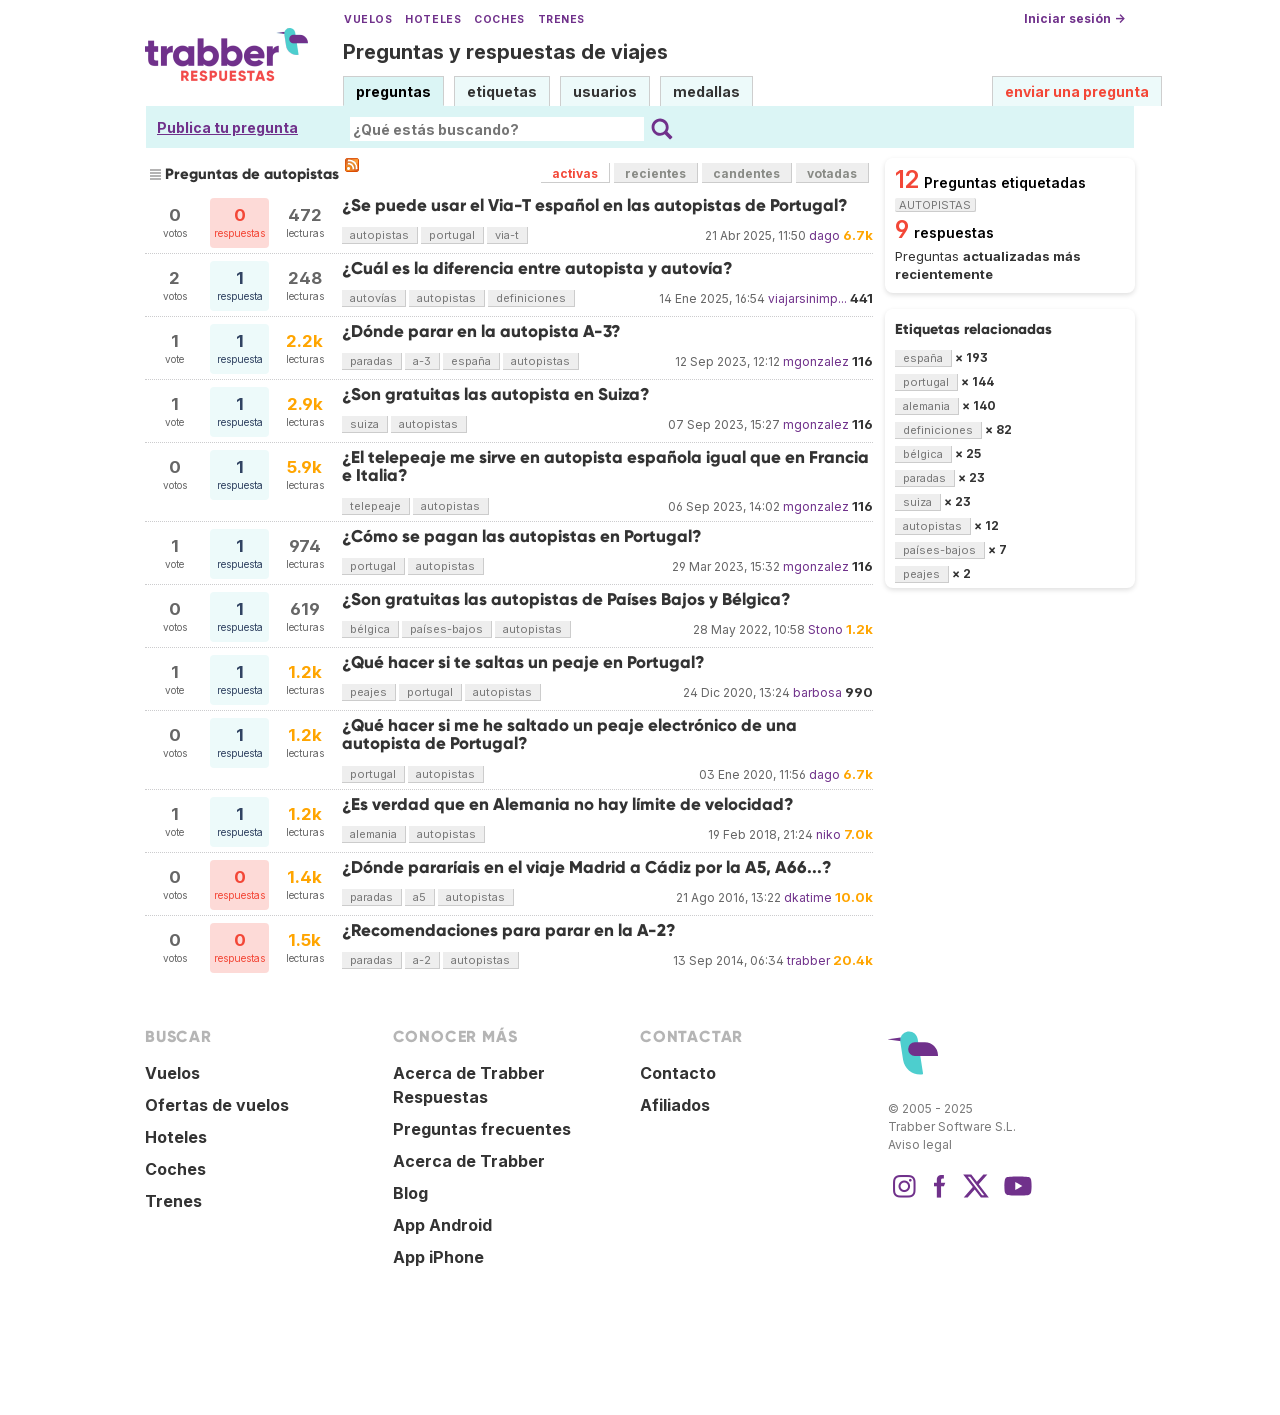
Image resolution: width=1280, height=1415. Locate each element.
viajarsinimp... (807, 298)
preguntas (393, 91)
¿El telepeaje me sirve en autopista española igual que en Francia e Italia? (605, 466)
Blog (410, 1193)
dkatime (808, 897)
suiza (364, 424)
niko (828, 834)
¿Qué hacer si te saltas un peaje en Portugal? (523, 662)
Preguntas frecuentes (482, 1129)
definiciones (531, 298)
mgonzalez (816, 361)
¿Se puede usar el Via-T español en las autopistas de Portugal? (595, 205)
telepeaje (375, 506)
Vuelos (368, 19)
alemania (373, 834)
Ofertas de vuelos (217, 1105)
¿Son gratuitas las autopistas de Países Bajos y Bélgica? (566, 599)
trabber (808, 960)
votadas (832, 173)
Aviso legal (920, 1144)
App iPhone (438, 1257)
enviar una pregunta (1077, 91)
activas (575, 173)
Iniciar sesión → (1074, 18)
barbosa (817, 692)
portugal (452, 235)
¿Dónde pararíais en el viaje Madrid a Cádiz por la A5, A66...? (587, 867)
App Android (442, 1225)
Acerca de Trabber (469, 1161)
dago (824, 235)
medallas (706, 91)
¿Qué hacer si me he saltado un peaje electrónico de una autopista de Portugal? (569, 734)
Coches (499, 19)
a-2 (422, 960)
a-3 (422, 361)
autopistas (379, 235)
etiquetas (502, 91)
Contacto (678, 1073)
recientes (655, 173)
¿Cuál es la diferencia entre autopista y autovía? (537, 268)
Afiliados (675, 1105)
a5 (419, 897)
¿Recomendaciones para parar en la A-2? (509, 930)
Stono (825, 629)
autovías (373, 298)
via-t (507, 235)
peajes (368, 692)
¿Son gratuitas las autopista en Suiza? (496, 394)
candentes (746, 173)
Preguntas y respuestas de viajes (505, 52)
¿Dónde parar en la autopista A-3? (481, 331)
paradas (371, 361)
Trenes (561, 19)
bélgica (370, 629)
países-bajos (446, 629)
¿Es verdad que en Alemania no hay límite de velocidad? (568, 804)
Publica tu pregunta (227, 127)
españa (471, 361)
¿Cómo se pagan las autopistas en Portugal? (522, 536)
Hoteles (433, 19)
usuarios (605, 91)
